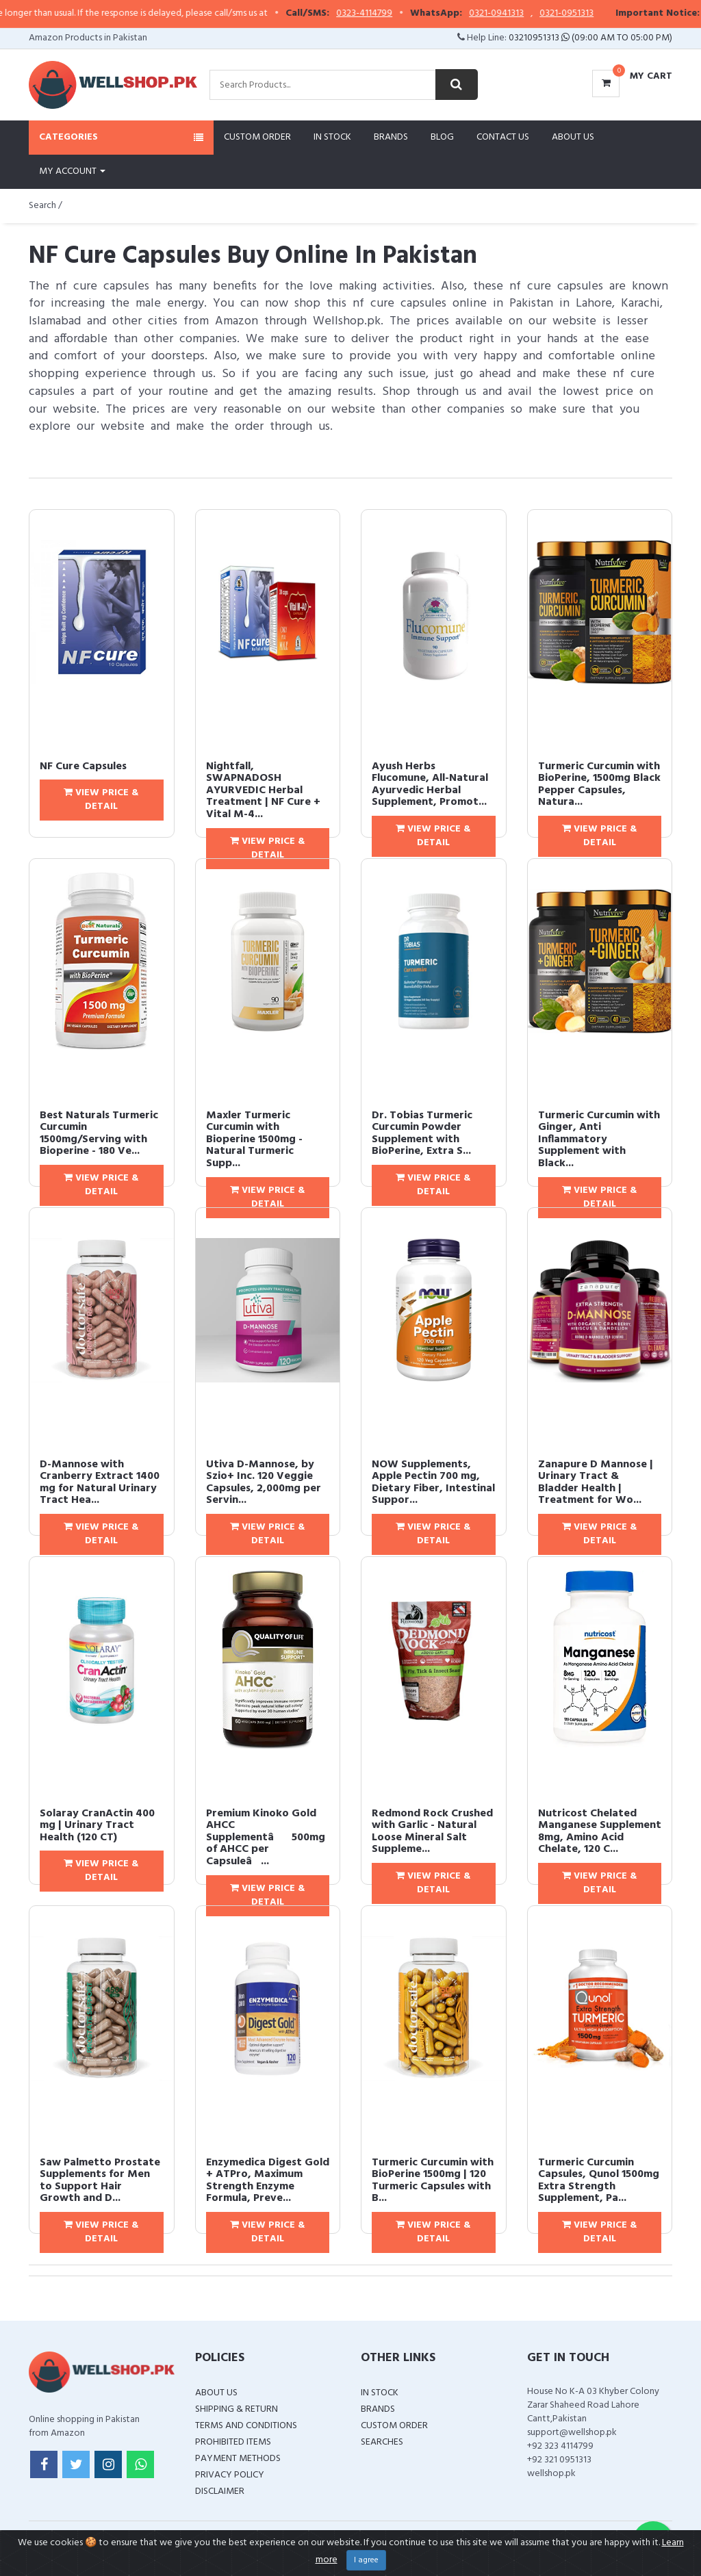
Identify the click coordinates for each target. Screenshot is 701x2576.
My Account (72, 171)
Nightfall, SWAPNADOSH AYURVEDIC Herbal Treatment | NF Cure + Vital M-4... (263, 790)
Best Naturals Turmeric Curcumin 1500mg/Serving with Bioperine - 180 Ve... (99, 1134)
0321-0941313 (532, 14)
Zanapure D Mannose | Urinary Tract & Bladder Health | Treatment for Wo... (595, 1483)
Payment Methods (238, 2458)
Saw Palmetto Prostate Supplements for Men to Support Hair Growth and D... (100, 2181)
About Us (573, 137)
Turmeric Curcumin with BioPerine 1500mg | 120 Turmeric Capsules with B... (433, 2181)
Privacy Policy (229, 2475)
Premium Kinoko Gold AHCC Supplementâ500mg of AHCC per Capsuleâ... (265, 1837)
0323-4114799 (400, 14)
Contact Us (502, 137)
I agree (366, 2560)
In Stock (332, 137)
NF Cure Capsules (83, 766)
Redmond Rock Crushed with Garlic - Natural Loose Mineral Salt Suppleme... (432, 1832)
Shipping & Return (236, 2409)
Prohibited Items (233, 2442)
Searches (382, 2442)
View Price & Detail (101, 799)
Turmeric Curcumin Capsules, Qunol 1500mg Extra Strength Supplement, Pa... (598, 2181)
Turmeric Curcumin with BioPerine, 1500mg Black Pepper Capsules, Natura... (599, 785)
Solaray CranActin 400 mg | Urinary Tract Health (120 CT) (97, 1825)
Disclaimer (219, 2491)
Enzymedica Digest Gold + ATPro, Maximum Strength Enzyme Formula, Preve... (267, 2181)
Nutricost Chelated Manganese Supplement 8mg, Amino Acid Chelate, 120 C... (599, 1832)
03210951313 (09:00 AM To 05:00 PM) (590, 38)
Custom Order (257, 137)
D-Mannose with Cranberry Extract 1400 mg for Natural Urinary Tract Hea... (100, 1483)
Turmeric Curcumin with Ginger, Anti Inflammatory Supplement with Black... (599, 1139)
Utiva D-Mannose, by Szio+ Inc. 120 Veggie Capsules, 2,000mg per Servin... (263, 1483)
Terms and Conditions (246, 2426)
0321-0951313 (602, 14)
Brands (391, 137)
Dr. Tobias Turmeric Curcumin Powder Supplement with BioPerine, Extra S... (422, 1134)
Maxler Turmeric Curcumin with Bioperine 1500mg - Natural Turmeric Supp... (254, 1139)
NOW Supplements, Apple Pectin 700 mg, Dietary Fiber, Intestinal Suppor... (433, 1483)
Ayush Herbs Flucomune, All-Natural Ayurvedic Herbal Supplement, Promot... (430, 785)
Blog (442, 137)
